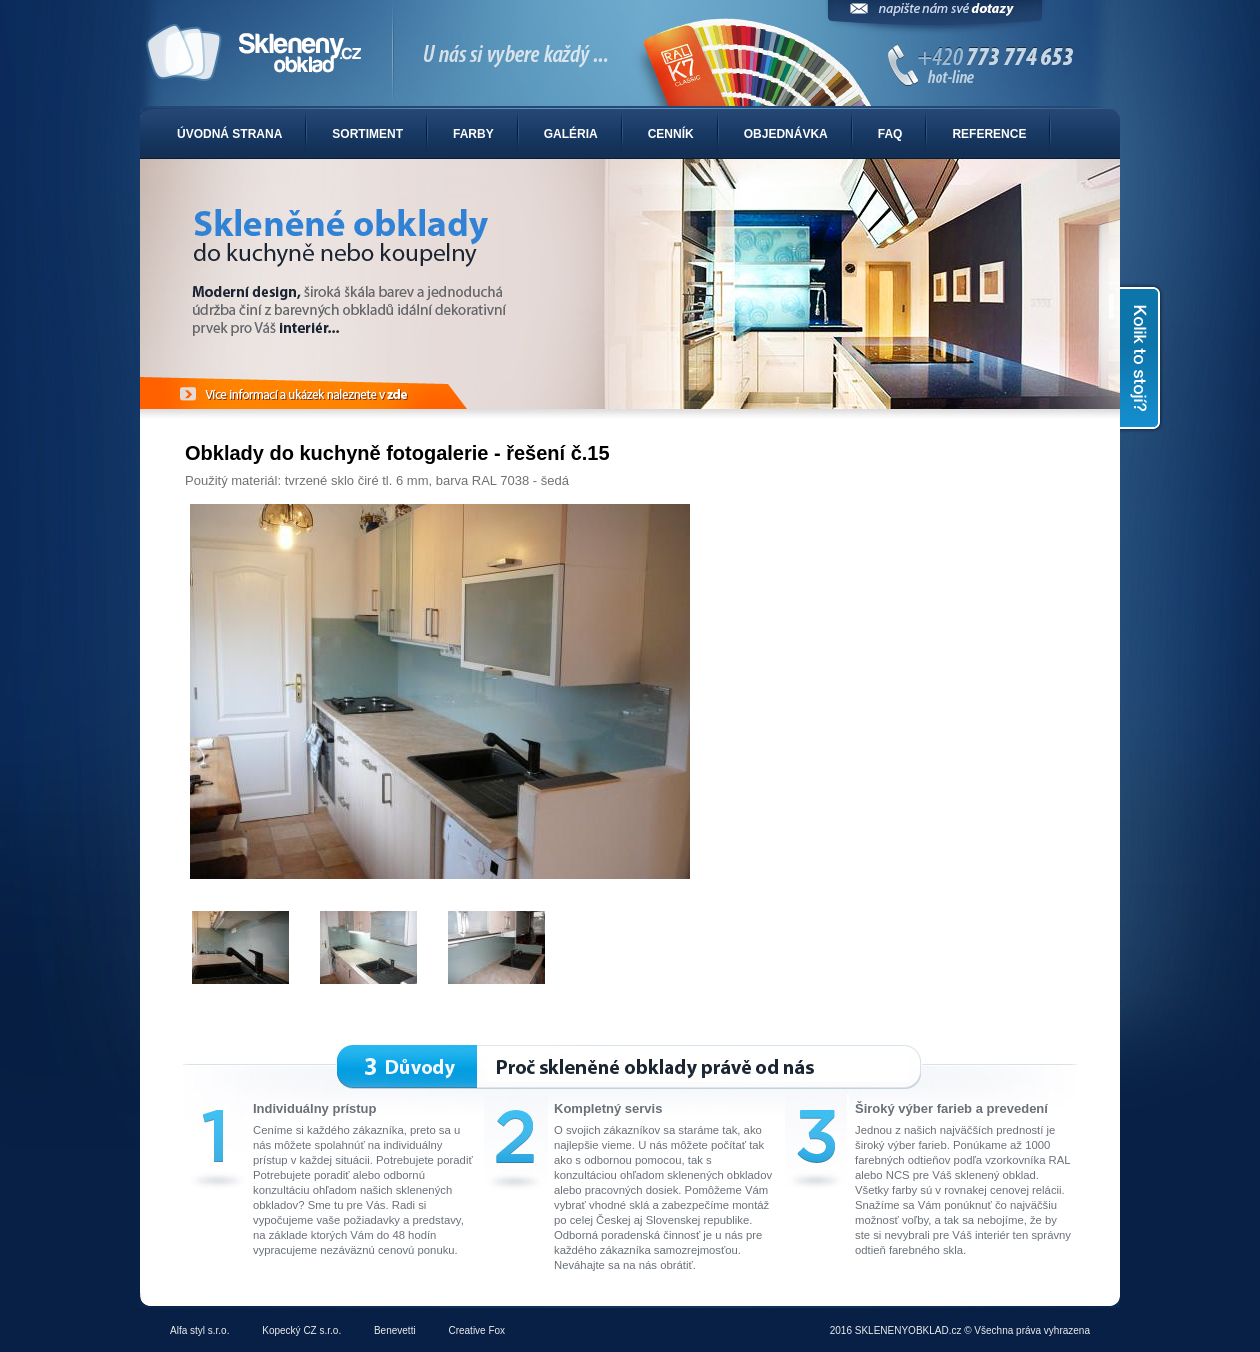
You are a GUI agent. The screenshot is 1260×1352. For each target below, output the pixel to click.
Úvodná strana (229, 134)
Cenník (671, 134)
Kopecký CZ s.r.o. (301, 1330)
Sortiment (367, 134)
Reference (989, 134)
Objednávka (786, 134)
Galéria (571, 134)
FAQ (890, 134)
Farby (473, 134)
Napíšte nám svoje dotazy (935, 17)
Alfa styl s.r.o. (199, 1330)
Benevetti (395, 1330)
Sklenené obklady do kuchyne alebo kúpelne (630, 54)
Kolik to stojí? (1142, 358)
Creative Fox (476, 1330)
